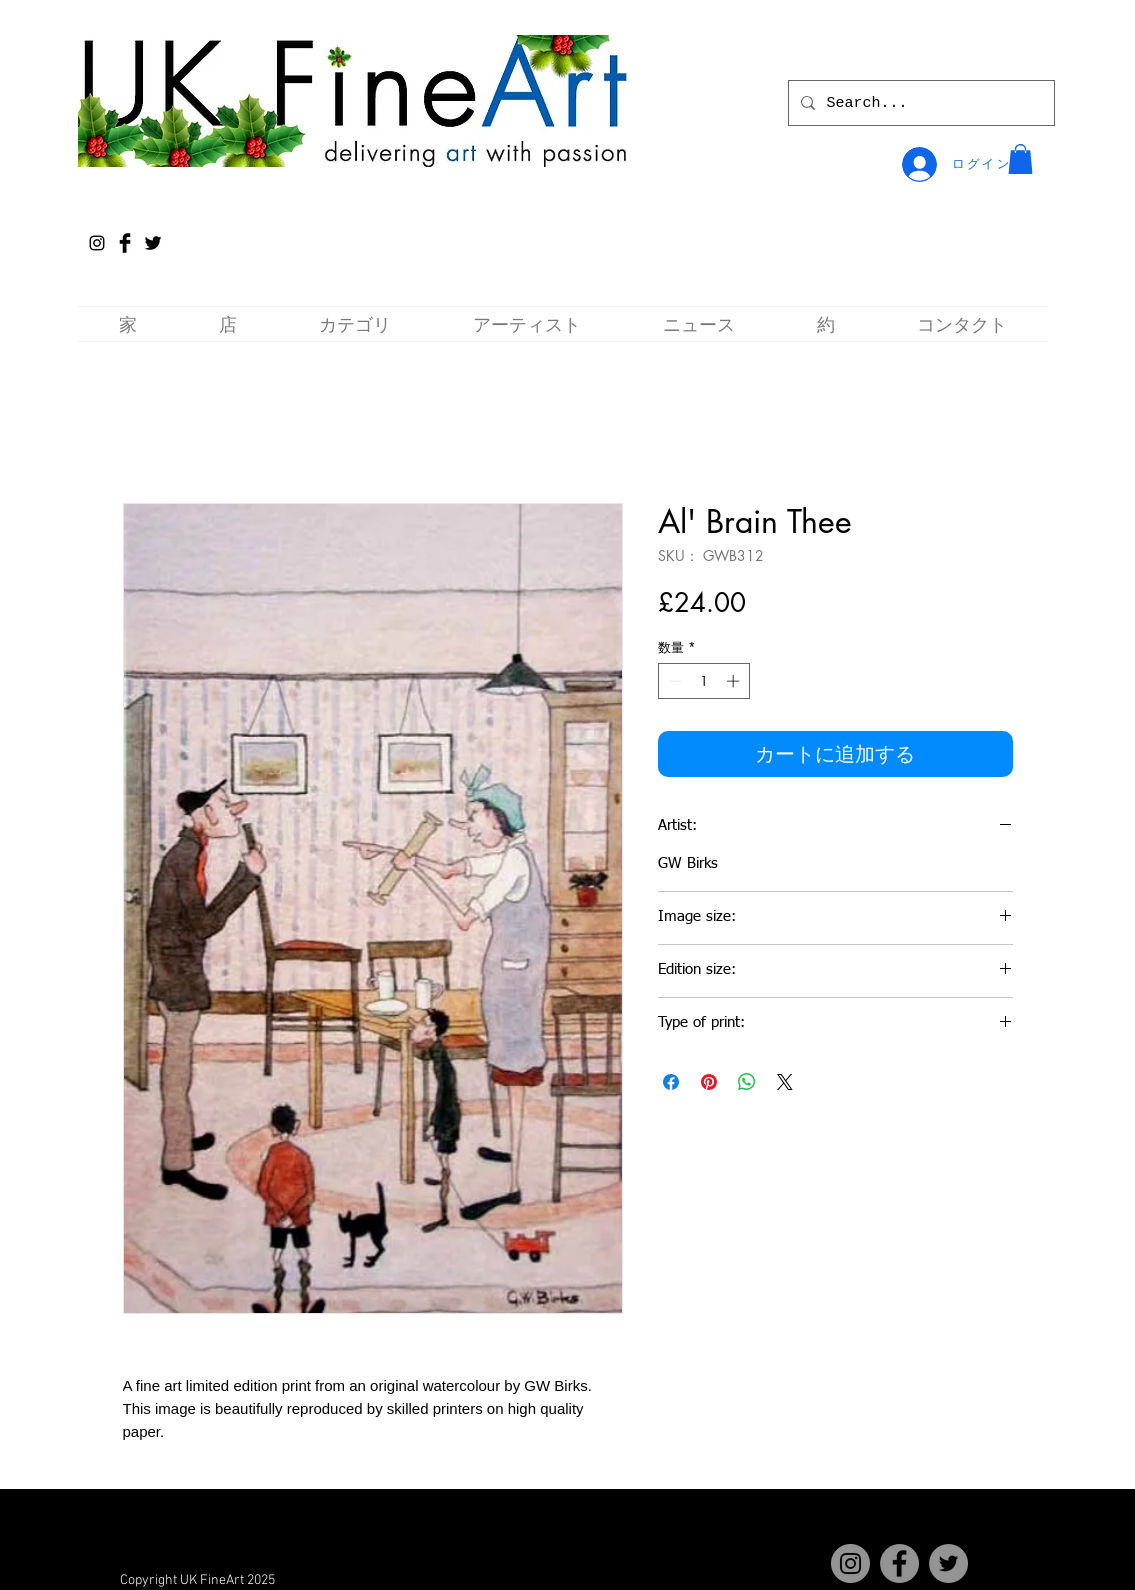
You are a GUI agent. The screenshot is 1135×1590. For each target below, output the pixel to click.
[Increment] (735, 681)
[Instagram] (97, 243)
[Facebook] (899, 1563)
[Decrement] (673, 681)
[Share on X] (785, 1082)
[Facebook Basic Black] (125, 243)
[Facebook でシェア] (671, 1082)
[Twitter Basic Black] (153, 243)
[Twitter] (948, 1563)
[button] (1020, 159)
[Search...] (919, 103)
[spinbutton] (703, 681)
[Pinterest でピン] (709, 1082)
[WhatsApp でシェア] (747, 1082)
